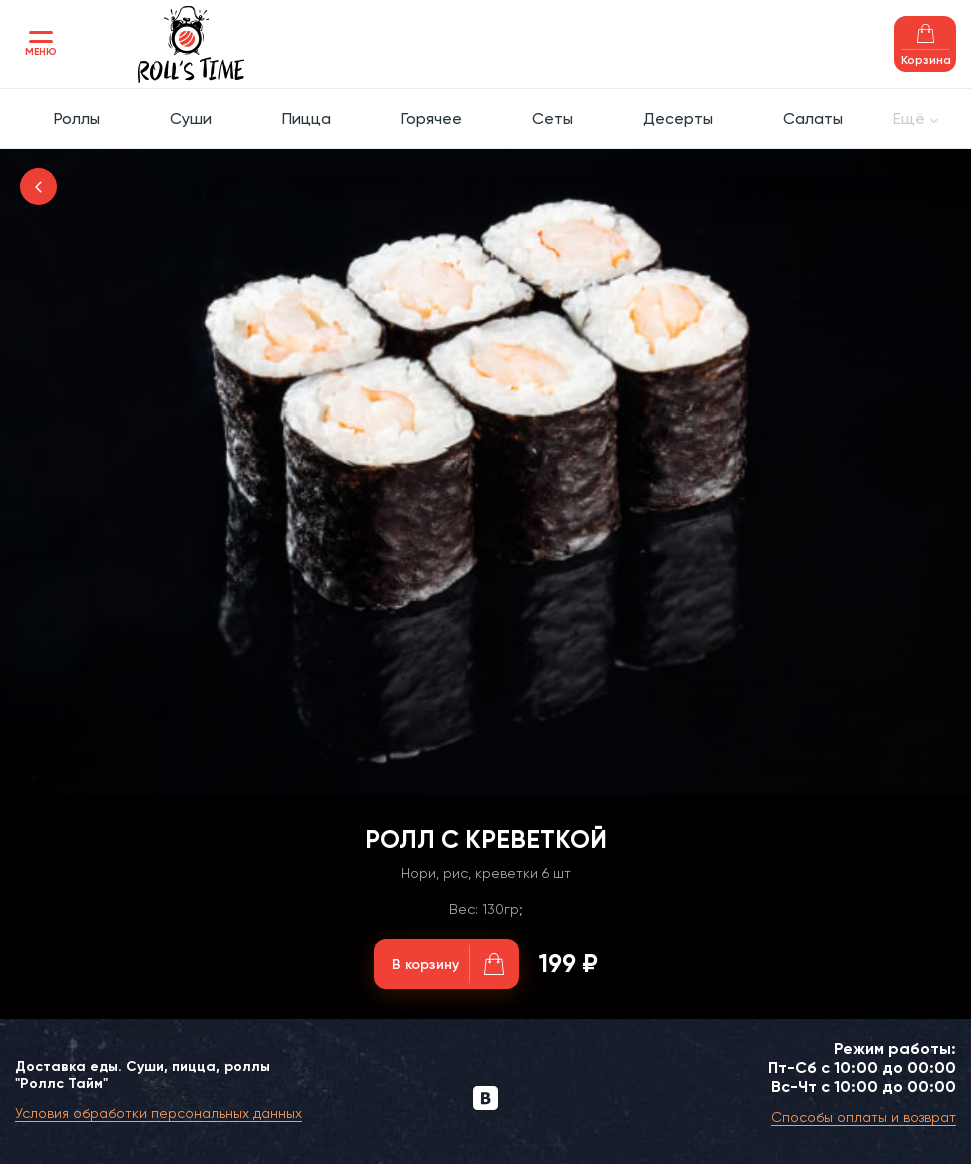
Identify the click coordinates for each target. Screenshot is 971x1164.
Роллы (77, 118)
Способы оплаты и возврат (863, 1117)
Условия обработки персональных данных (158, 1113)
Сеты (552, 118)
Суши (191, 118)
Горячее (431, 118)
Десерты (678, 118)
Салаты (813, 118)
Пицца (306, 118)
